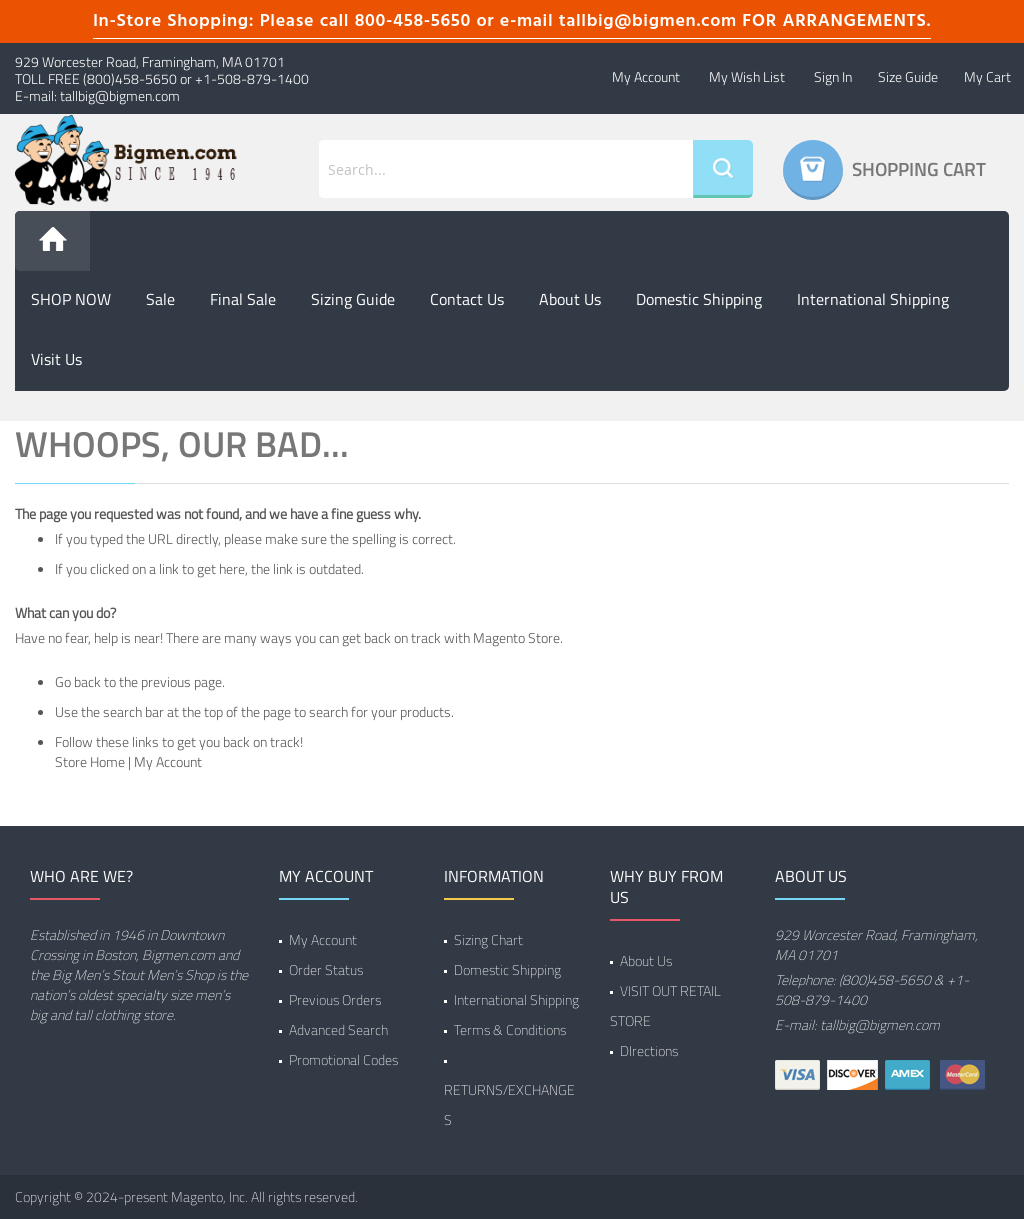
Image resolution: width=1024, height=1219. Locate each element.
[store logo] (128, 160)
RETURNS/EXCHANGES (509, 1104)
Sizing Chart (488, 939)
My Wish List (747, 76)
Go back (78, 681)
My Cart (987, 76)
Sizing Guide (353, 299)
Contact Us (467, 299)
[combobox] (506, 169)
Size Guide (908, 76)
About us (570, 299)
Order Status (326, 969)
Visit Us (56, 359)
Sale (160, 299)
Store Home (90, 761)
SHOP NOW (71, 299)
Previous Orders (335, 999)
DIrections (649, 1050)
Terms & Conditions (510, 1029)
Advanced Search (338, 1029)
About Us (646, 960)
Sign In (833, 76)
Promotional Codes (343, 1059)
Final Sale (243, 299)
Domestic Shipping (699, 299)
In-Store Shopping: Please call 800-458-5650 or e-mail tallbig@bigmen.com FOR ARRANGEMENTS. (512, 21)
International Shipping (873, 299)
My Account (646, 76)
